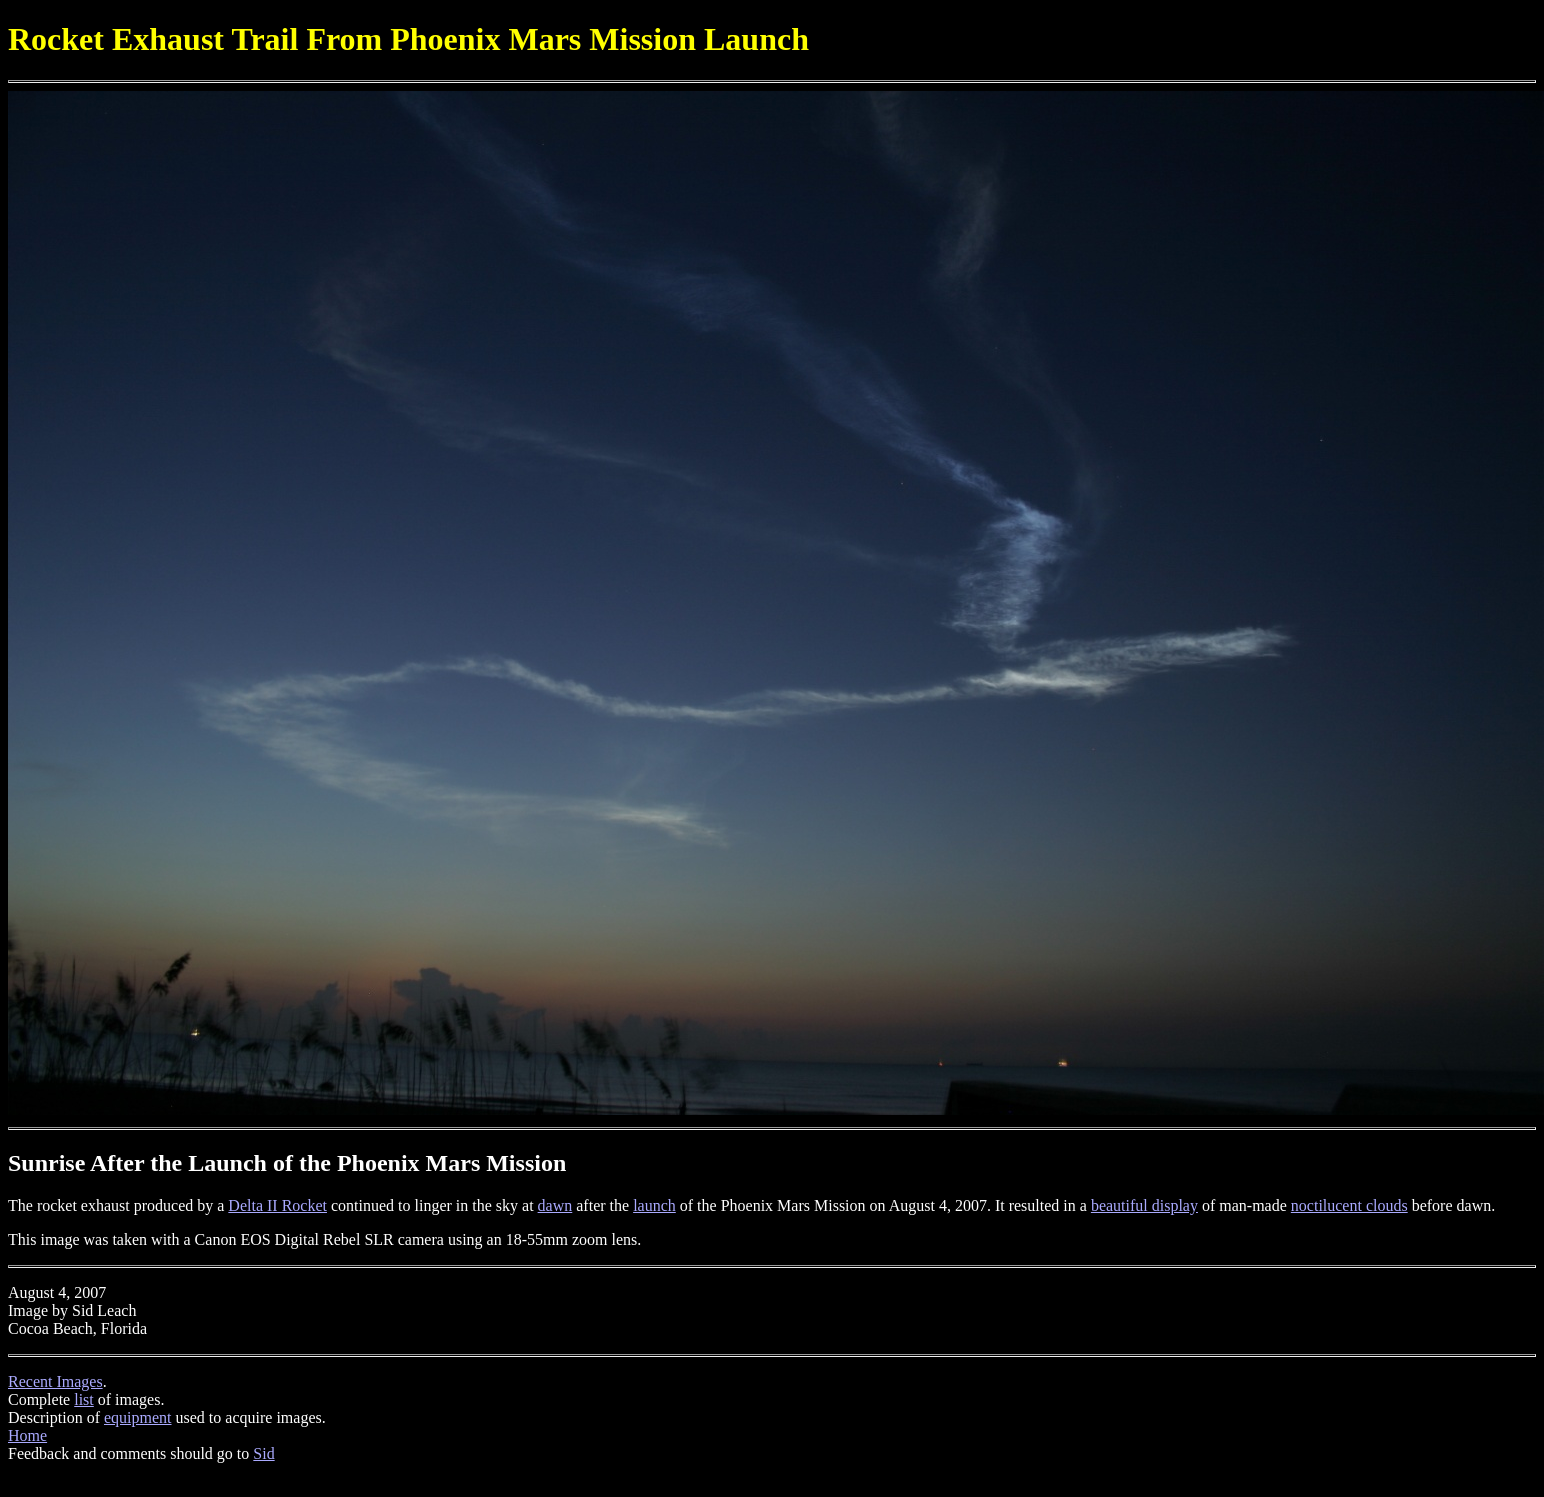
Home (27, 1435)
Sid (263, 1453)
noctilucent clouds (1349, 1205)
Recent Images (55, 1381)
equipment (138, 1417)
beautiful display (1144, 1205)
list (84, 1399)
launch (654, 1205)
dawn (555, 1205)
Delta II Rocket (277, 1205)
